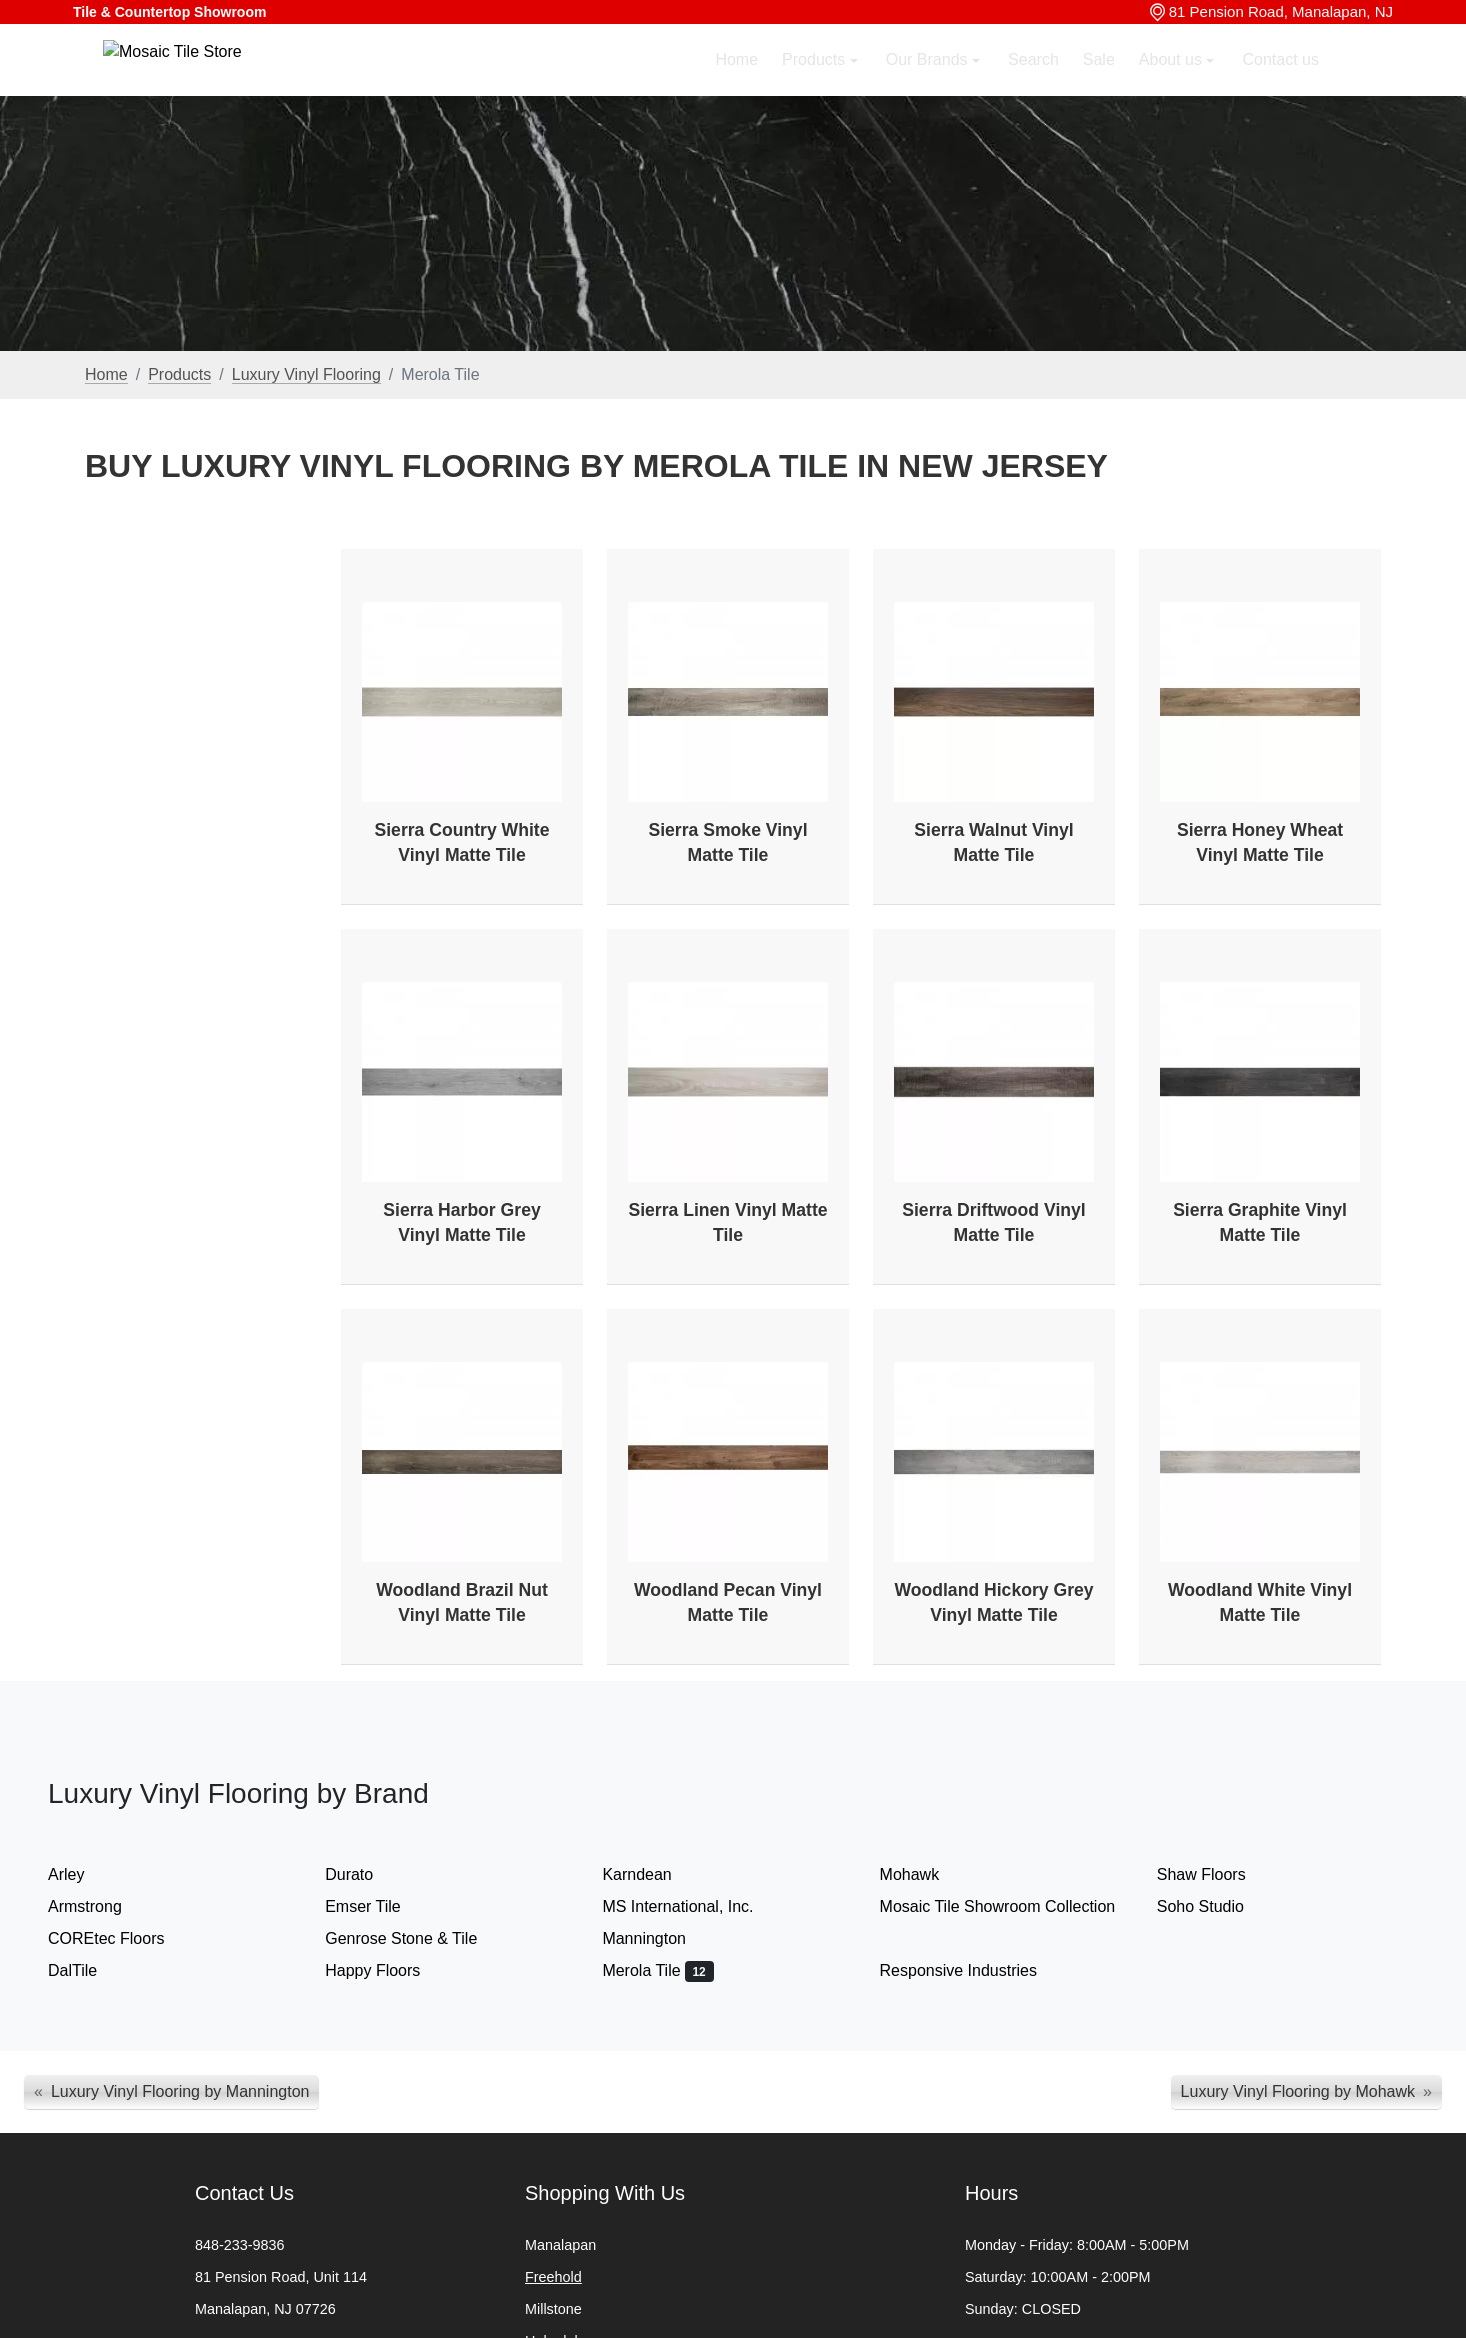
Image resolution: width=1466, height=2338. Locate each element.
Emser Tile (379, 1906)
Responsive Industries (975, 1970)
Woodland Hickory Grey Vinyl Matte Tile (993, 1602)
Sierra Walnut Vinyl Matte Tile (993, 842)
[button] (1366, 87)
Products (179, 374)
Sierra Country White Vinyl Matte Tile (462, 842)
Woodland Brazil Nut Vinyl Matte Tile (462, 1602)
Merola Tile (657, 1970)
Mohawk (929, 1874)
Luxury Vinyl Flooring (306, 374)
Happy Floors (389, 1970)
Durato (365, 1874)
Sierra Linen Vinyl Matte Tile (727, 1222)
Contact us (1281, 86)
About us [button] (1173, 86)
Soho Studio (1220, 1906)
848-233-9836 (240, 2245)
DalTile (89, 1970)
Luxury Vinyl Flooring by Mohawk (1298, 2091)
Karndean (656, 1874)
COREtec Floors (126, 1938)
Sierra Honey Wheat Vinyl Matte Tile (1260, 842)
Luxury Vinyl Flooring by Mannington (180, 2091)
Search (1033, 86)
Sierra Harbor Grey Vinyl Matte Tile (461, 1222)
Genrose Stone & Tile (417, 1938)
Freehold (553, 2277)
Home (736, 86)
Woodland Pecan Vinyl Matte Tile (728, 1602)
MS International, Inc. (697, 1906)
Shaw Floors (1221, 1874)
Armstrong (104, 1906)
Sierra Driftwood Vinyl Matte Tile (993, 1222)
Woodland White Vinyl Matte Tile (1260, 1602)
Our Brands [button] (929, 86)
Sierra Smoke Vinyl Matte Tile (727, 842)
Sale (1099, 86)
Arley (82, 1874)
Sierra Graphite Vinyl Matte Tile (1260, 1222)
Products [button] (816, 86)
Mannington (663, 1938)
